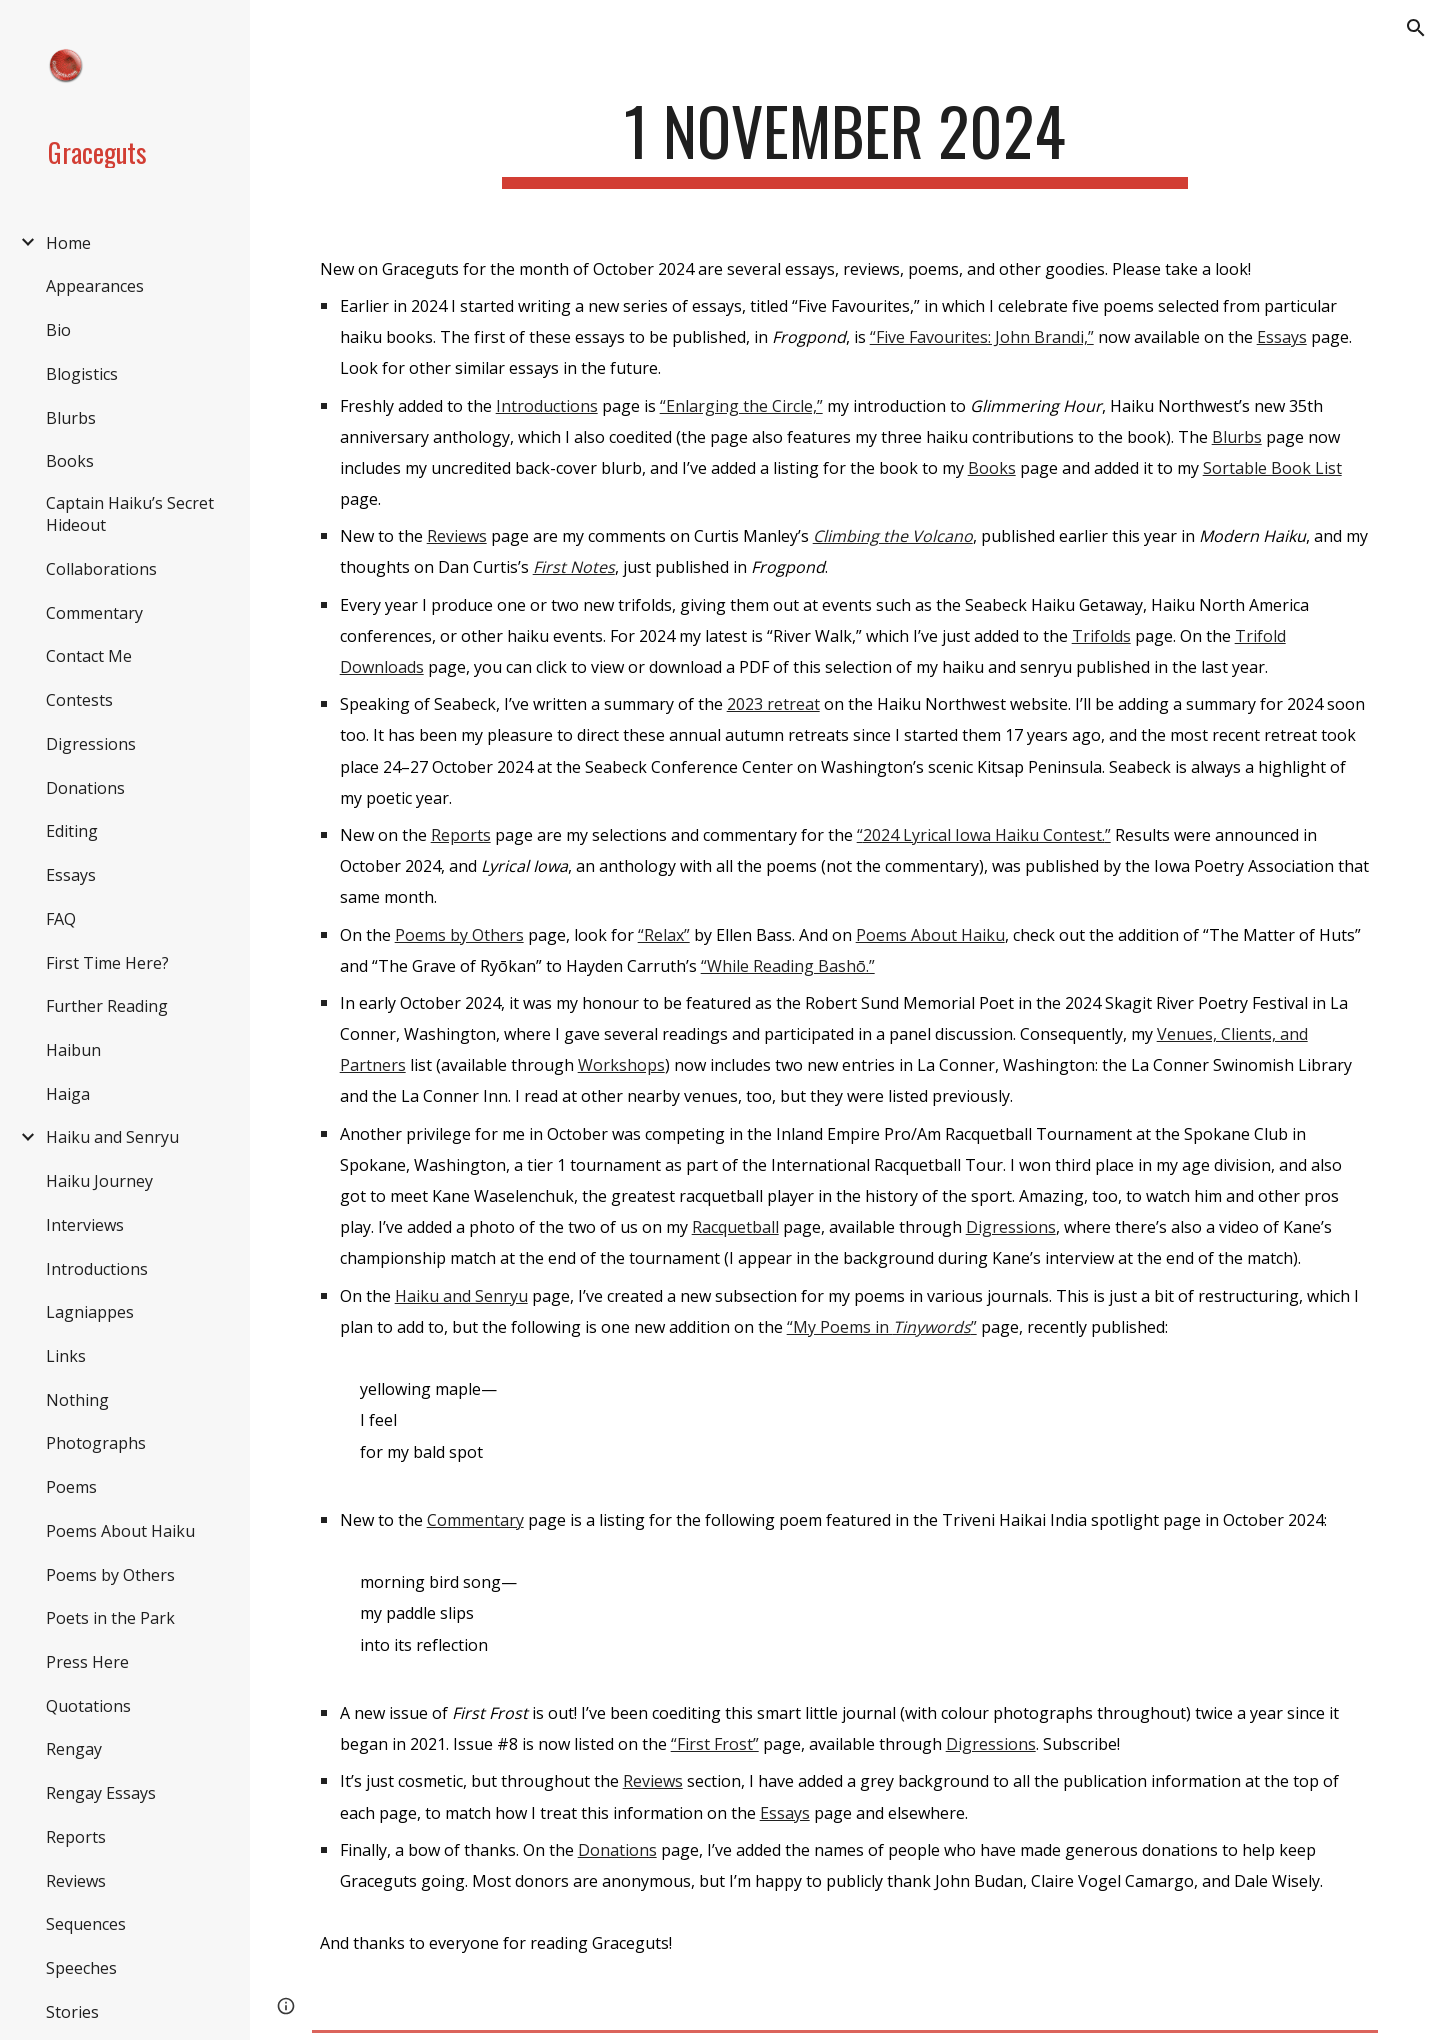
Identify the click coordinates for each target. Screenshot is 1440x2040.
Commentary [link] (94, 613)
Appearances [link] (95, 286)
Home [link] (68, 243)
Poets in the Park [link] (110, 1618)
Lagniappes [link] (90, 1312)
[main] (845, 140)
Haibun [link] (73, 1050)
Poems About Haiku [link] (120, 1531)
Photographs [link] (96, 1443)
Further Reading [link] (107, 1006)
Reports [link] (76, 1837)
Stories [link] (72, 2012)
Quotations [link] (88, 1706)
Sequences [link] (86, 1924)
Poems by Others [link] (110, 1575)
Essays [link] (71, 875)
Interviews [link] (85, 1225)
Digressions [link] (91, 744)
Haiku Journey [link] (99, 1181)
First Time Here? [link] (107, 963)
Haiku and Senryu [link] (112, 1137)
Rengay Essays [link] (101, 1793)
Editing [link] (72, 831)
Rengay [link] (74, 1749)
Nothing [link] (77, 1400)
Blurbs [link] (71, 418)
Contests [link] (79, 700)
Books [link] (70, 461)
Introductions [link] (97, 1269)
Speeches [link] (81, 1968)
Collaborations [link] (101, 569)
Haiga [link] (68, 1094)
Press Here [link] (87, 1662)
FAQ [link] (61, 919)
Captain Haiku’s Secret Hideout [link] (130, 514)
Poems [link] (71, 1487)
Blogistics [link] (82, 374)
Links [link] (66, 1356)
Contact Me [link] (89, 656)
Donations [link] (85, 788)
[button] (1416, 28)
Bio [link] (58, 330)
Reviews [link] (76, 1881)
